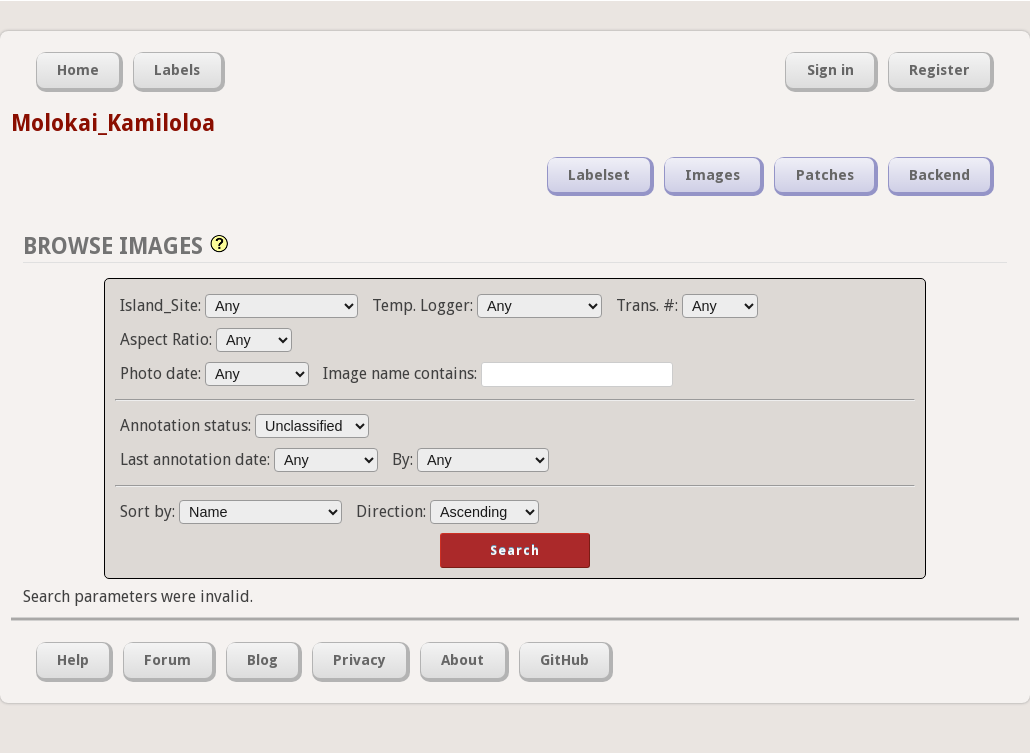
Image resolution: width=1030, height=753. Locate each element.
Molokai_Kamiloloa (113, 123)
